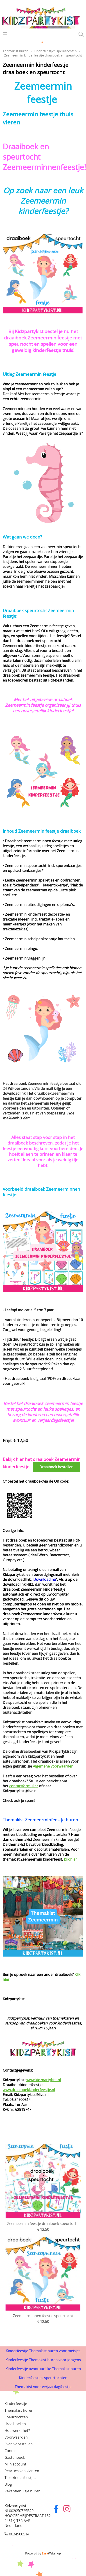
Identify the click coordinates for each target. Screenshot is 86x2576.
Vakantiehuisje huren (23, 2491)
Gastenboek (15, 2457)
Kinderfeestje (16, 2403)
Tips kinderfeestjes (20, 2477)
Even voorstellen (19, 2443)
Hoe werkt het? (17, 2430)
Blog (8, 2484)
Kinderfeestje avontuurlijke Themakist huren (43, 2368)
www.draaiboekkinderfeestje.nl (29, 2089)
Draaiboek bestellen (56, 1466)
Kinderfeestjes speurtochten (43, 2377)
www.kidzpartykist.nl (43, 2079)
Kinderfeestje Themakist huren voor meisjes (43, 2350)
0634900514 (19, 2534)
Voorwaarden (16, 2437)
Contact (11, 2450)
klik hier (70, 1859)
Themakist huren (15, 51)
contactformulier (23, 1785)
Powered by (43, 2553)
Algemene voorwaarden (53, 1766)
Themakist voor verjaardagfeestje (43, 2386)
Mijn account (15, 2464)
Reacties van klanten (22, 2470)
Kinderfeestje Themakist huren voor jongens (43, 2359)
